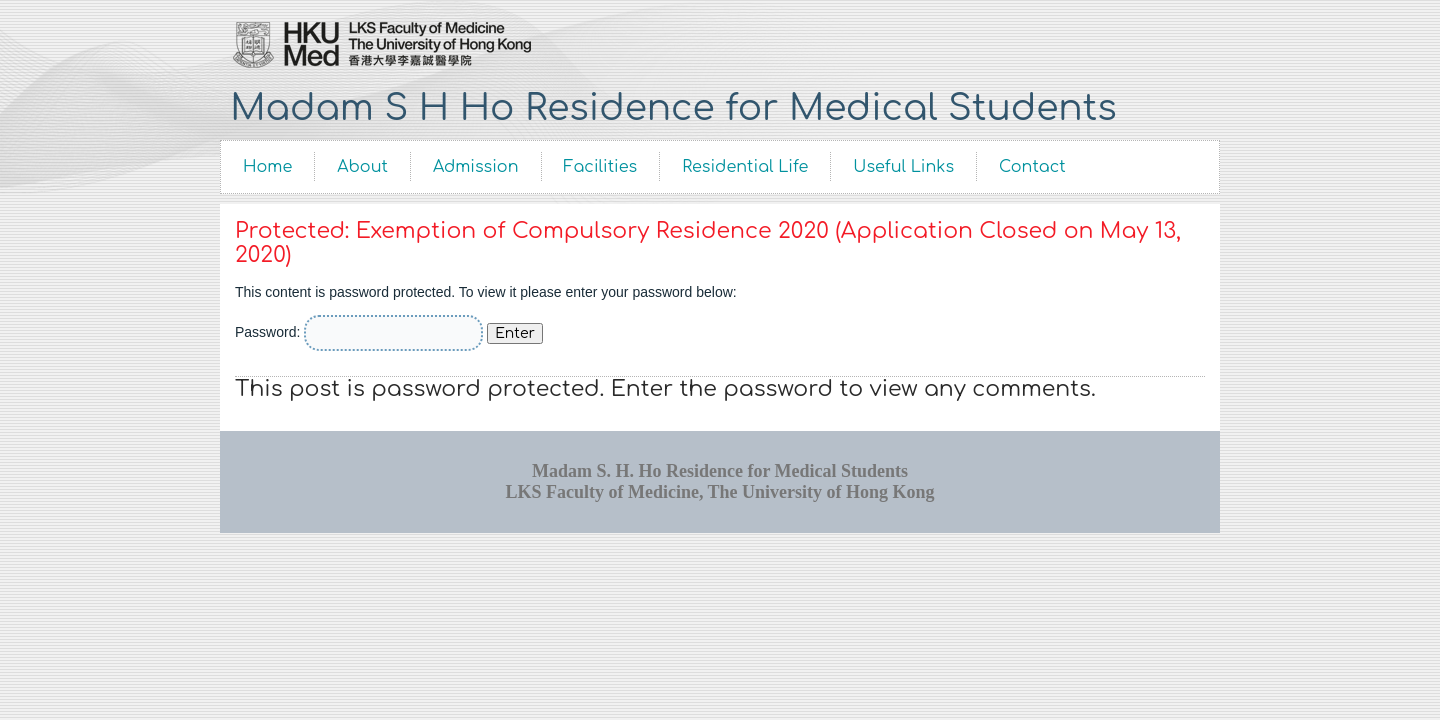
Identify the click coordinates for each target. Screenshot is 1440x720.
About (362, 167)
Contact (1032, 167)
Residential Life (745, 167)
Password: (359, 332)
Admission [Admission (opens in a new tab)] (476, 167)
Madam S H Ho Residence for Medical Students (673, 108)
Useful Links (903, 167)
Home (267, 167)
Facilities (601, 167)
